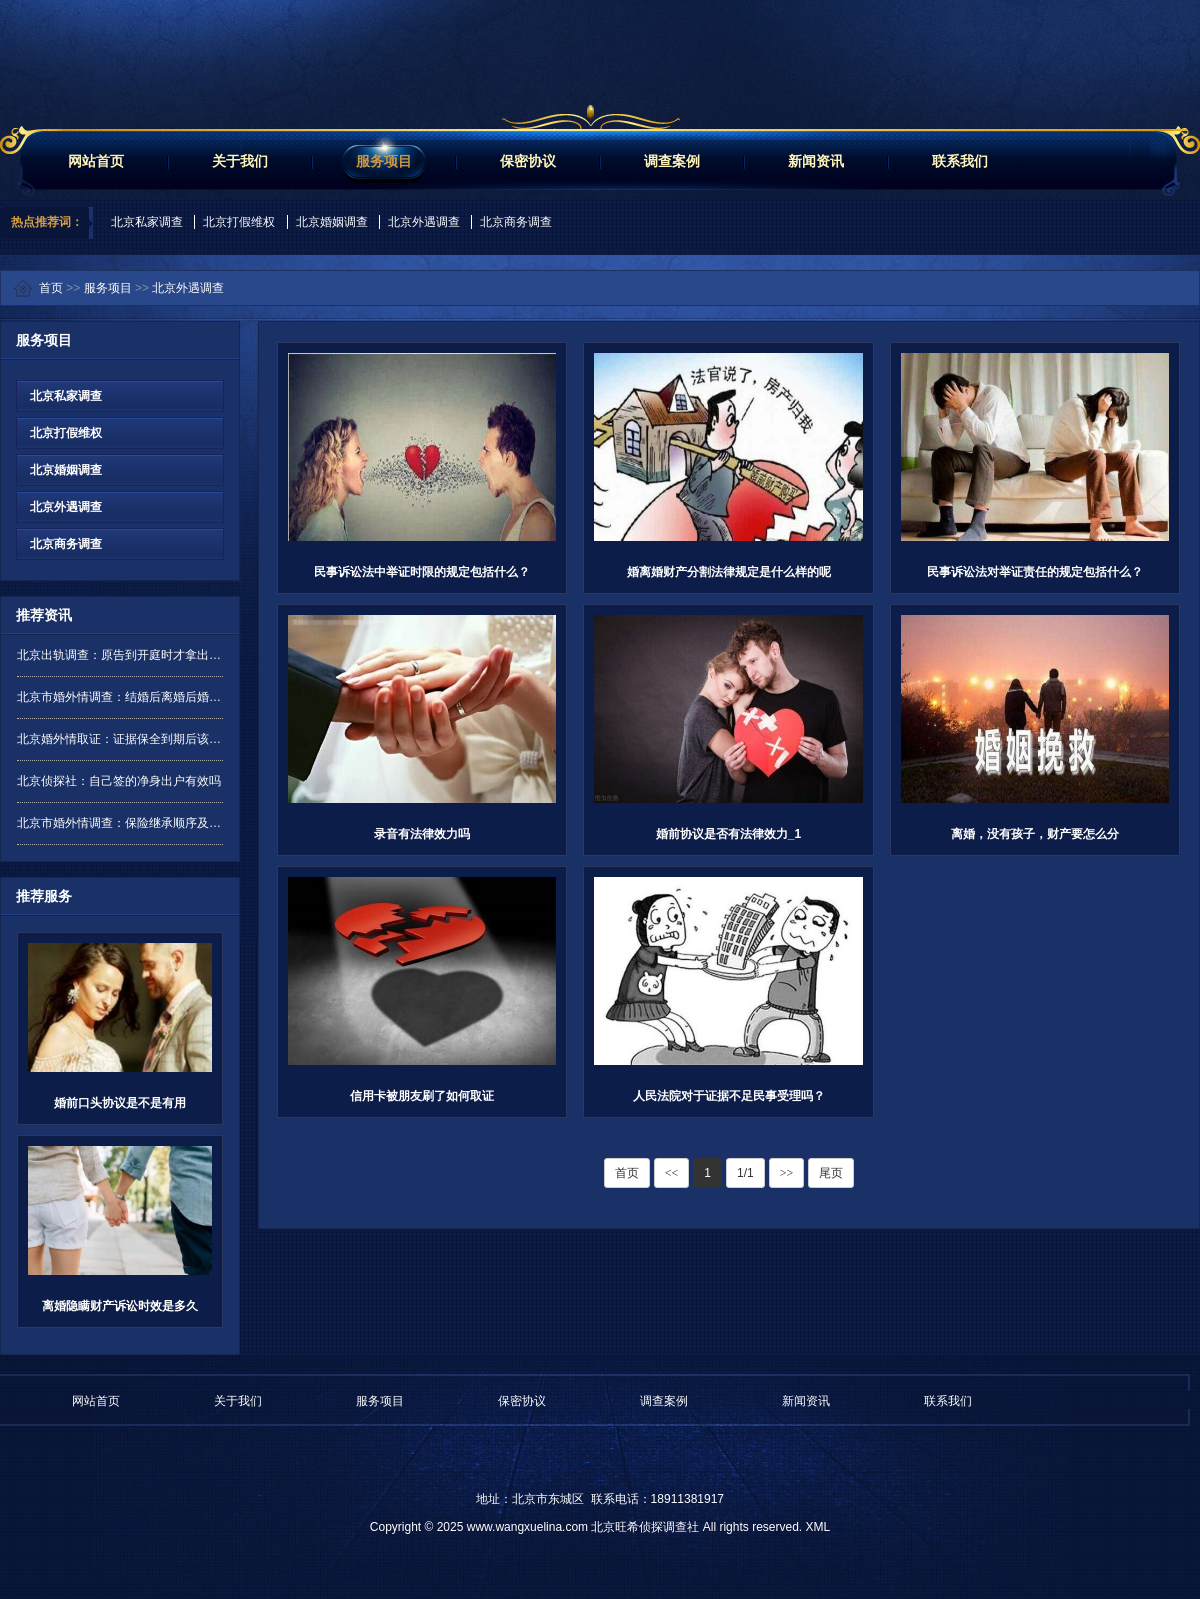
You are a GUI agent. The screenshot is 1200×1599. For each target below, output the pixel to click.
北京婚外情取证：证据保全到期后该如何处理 (120, 739)
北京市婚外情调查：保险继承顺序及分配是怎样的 (120, 823)
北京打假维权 (239, 222)
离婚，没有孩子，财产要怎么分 (1035, 834)
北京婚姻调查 (332, 222)
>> (787, 1173)
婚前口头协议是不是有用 (120, 1103)
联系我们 (960, 161)
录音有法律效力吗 (422, 834)
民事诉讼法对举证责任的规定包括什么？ (1035, 572)
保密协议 (528, 161)
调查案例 (672, 161)
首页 (51, 288)
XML (817, 1527)
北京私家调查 (147, 222)
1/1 (745, 1173)
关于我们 (240, 161)
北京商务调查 (516, 222)
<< (672, 1173)
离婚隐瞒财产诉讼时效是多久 (120, 1306)
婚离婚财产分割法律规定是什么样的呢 (729, 572)
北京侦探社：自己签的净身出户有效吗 (119, 781)
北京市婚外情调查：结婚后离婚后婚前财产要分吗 (120, 697)
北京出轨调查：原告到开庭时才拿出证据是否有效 (120, 655)
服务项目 (384, 161)
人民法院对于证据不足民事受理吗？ (729, 1096)
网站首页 (96, 161)
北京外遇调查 (424, 222)
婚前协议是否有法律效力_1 (728, 834)
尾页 (831, 1173)
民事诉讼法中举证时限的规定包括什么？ (422, 572)
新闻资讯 (816, 161)
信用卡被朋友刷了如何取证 (422, 1096)
